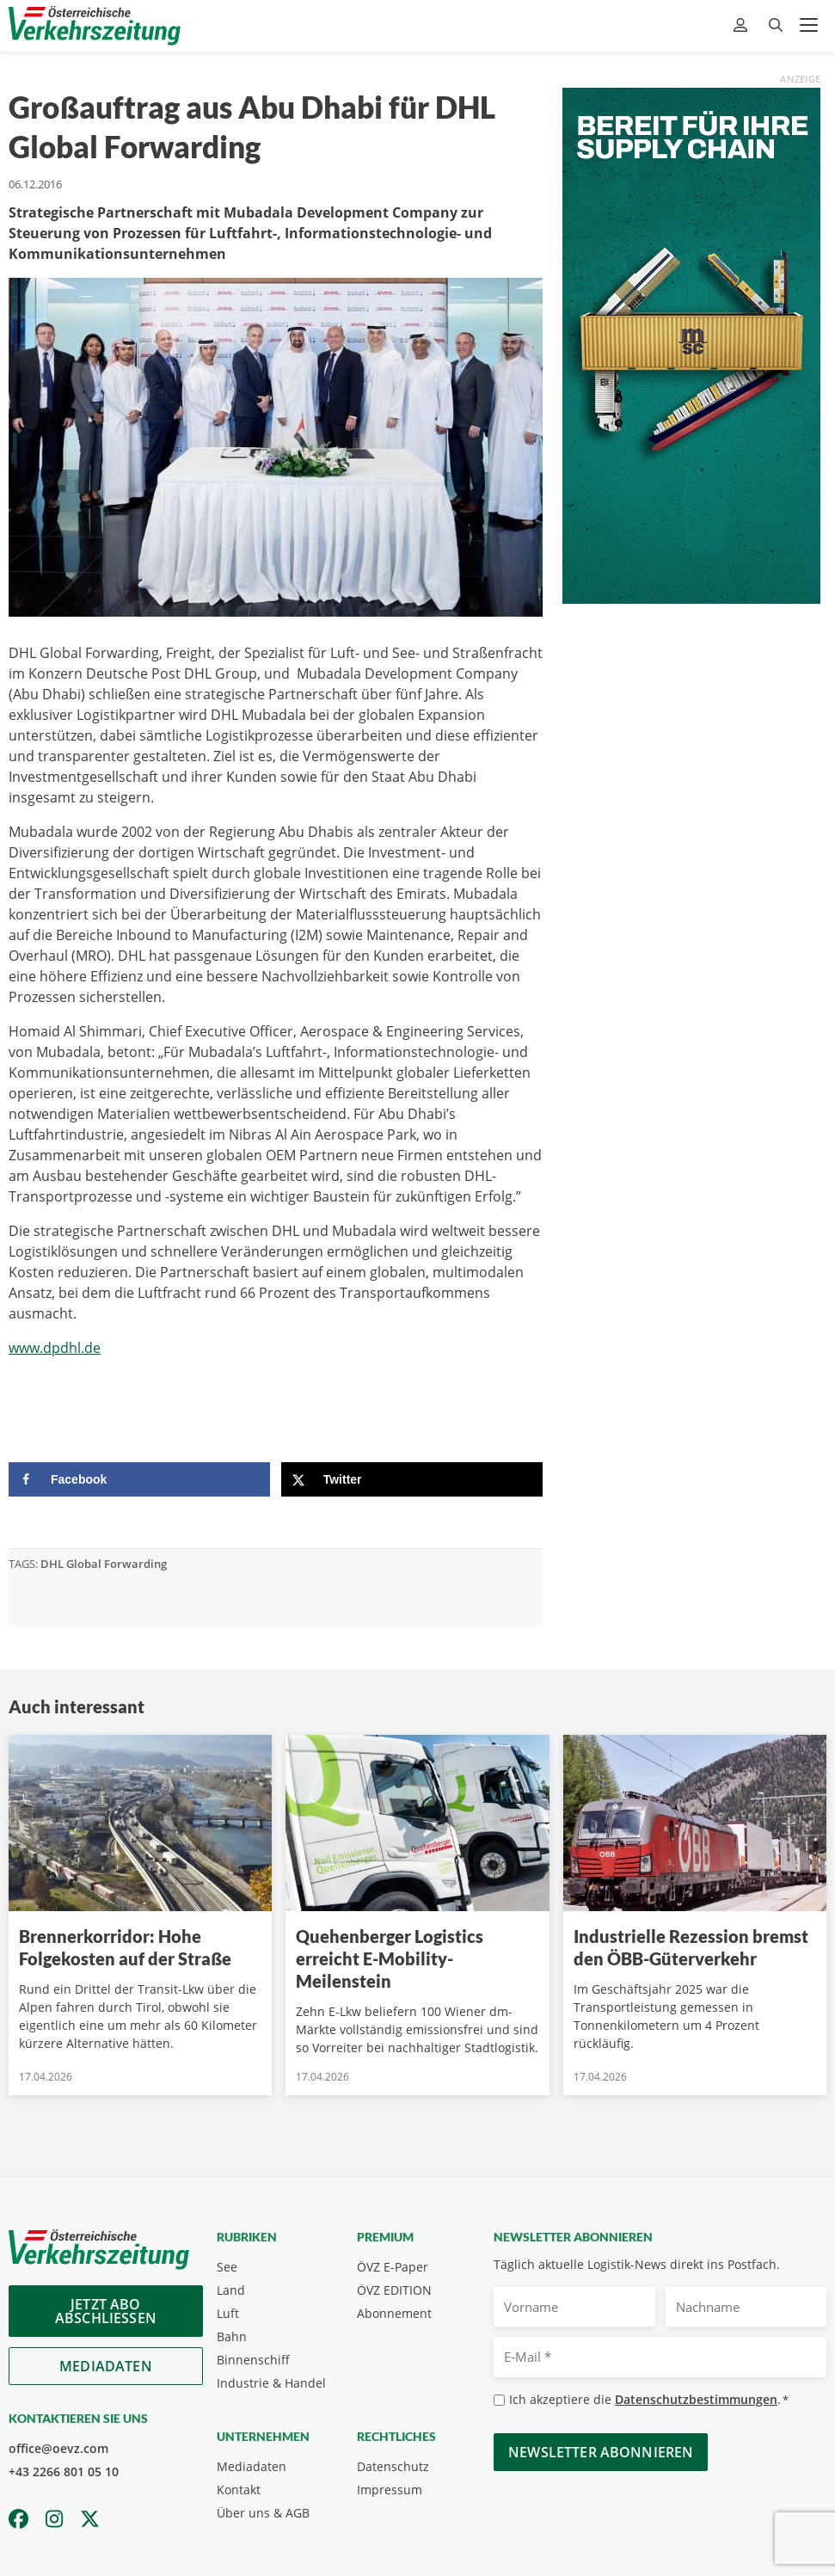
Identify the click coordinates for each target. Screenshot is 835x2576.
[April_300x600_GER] (691, 344)
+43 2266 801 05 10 (64, 2471)
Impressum (389, 2489)
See (227, 2267)
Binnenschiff (253, 2360)
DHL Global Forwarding (103, 1563)
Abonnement (394, 2313)
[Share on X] (412, 1479)
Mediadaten (105, 2366)
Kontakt (239, 2489)
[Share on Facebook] (139, 1479)
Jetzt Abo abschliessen (106, 2311)
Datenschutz (393, 2466)
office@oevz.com (58, 2448)
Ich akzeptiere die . (649, 2400)
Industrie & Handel (271, 2383)
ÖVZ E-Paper (392, 2267)
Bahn (232, 2336)
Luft (228, 2313)
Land (231, 2290)
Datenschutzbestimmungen (696, 2399)
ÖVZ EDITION (394, 2290)
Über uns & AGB (263, 2513)
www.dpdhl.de (55, 1347)
